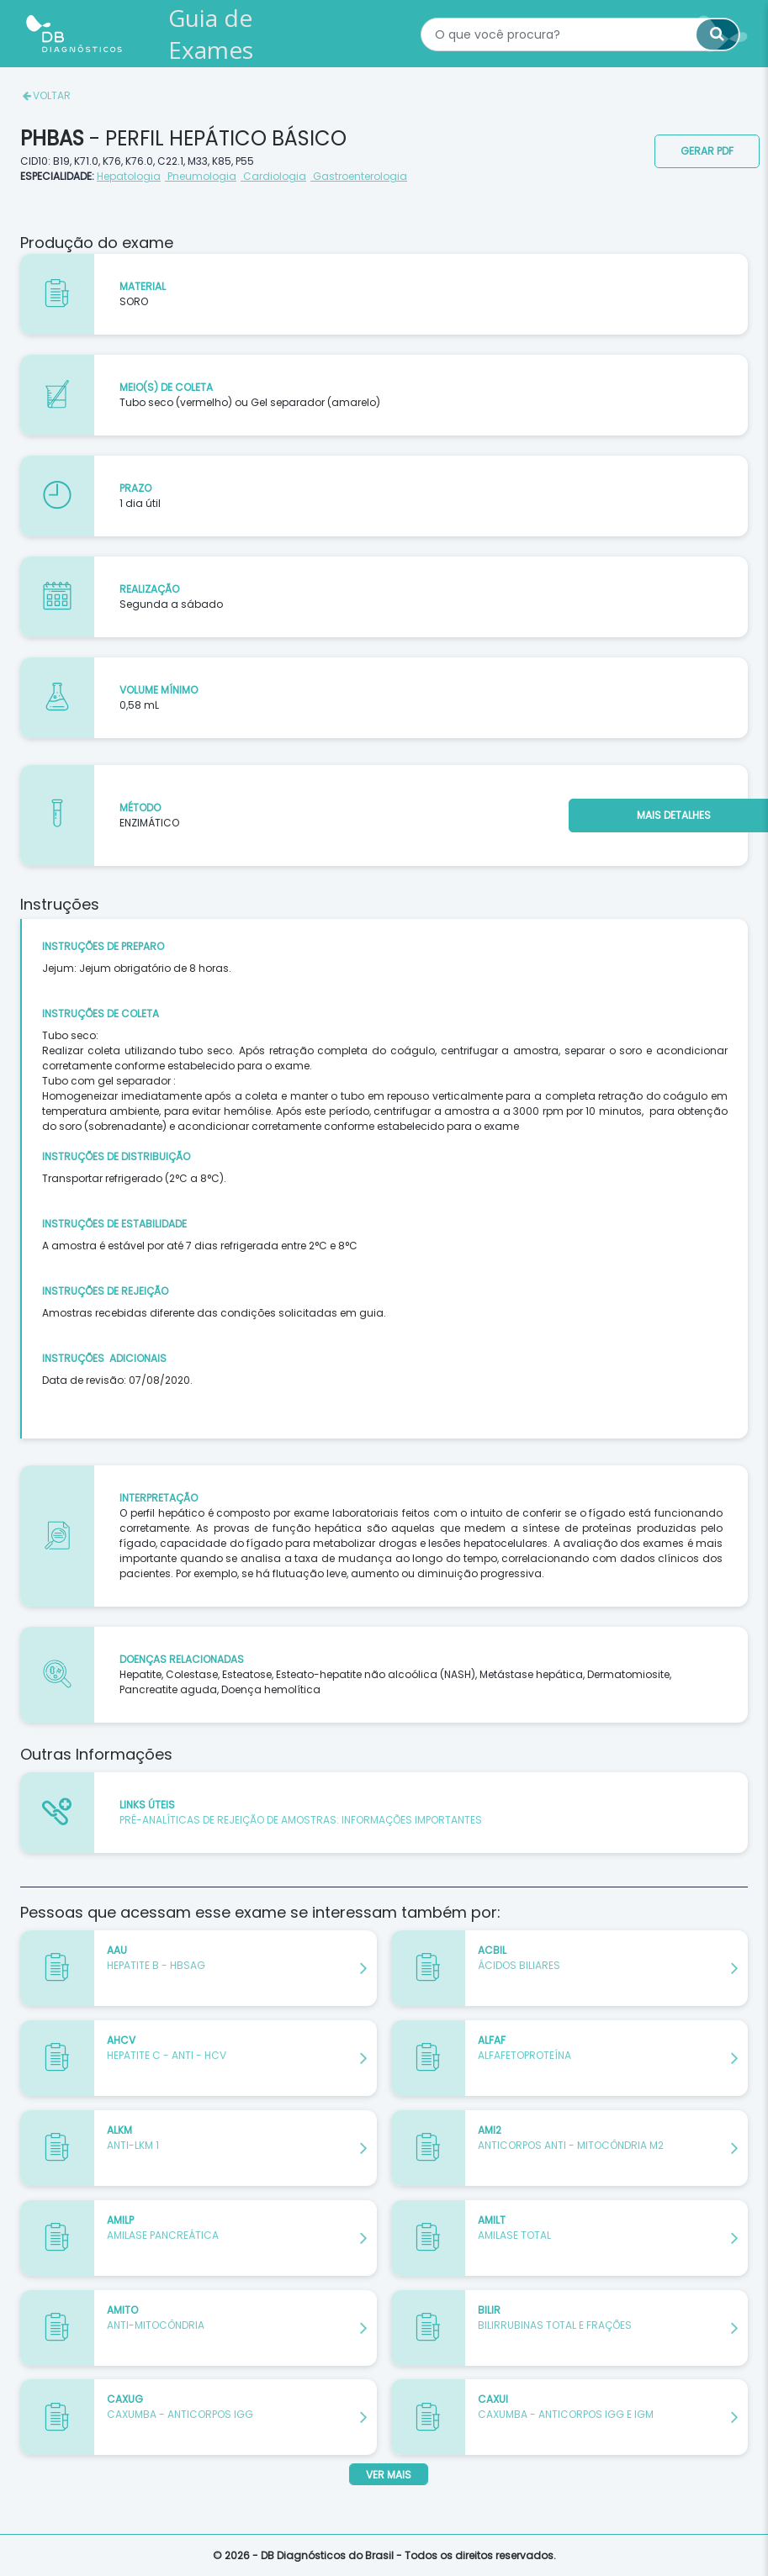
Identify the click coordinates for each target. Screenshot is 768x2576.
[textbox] (580, 34)
